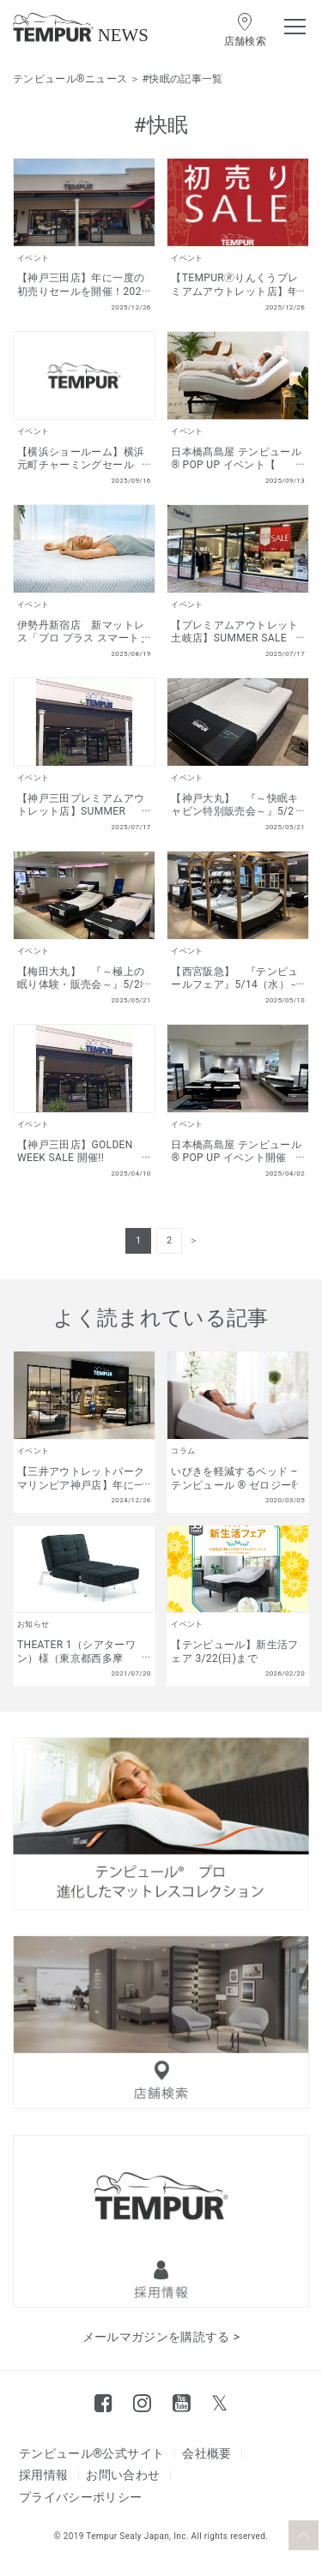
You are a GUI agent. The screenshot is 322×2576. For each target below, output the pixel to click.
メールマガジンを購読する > (161, 2337)
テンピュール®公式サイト (91, 2453)
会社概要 (206, 2453)
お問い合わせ (123, 2475)
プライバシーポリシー (81, 2497)
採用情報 (43, 2475)
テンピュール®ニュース (70, 79)
